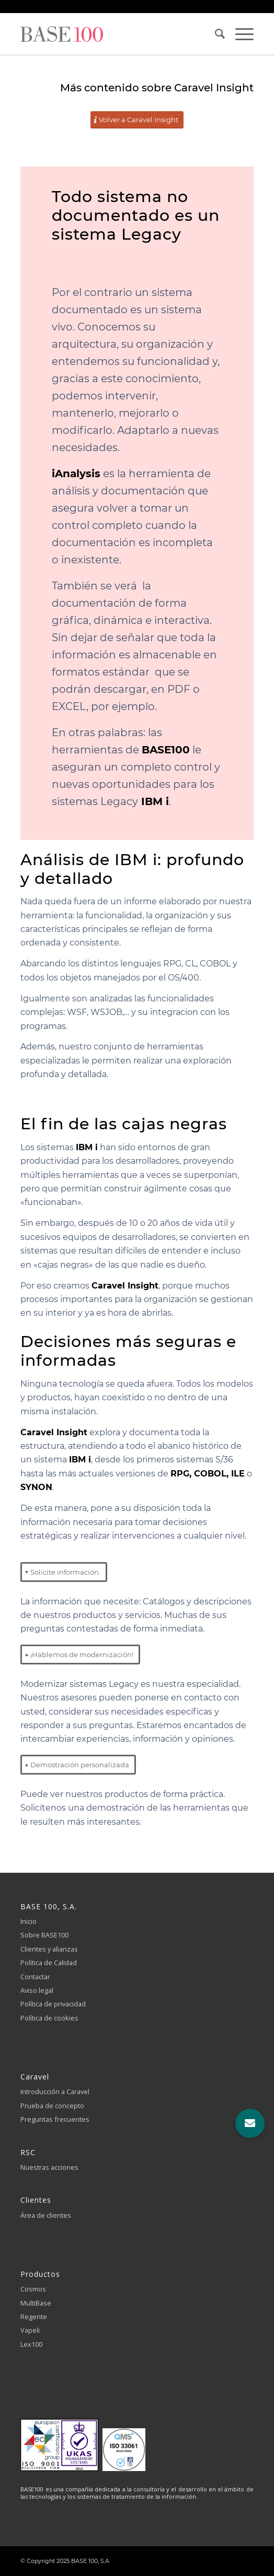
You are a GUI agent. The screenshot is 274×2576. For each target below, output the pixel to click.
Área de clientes (45, 2215)
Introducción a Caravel (54, 2091)
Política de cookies (49, 2018)
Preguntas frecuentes (54, 2119)
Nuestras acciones (49, 2167)
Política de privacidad (53, 2003)
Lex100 (31, 2344)
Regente (33, 2316)
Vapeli (30, 2330)
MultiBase (35, 2303)
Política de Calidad (48, 1962)
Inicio (28, 1921)
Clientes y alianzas (49, 1949)
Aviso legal (36, 1990)
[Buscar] (214, 34)
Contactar (35, 1976)
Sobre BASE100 (44, 1935)
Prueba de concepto (52, 2105)
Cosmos (33, 2289)
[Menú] (239, 34)
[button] (250, 2123)
